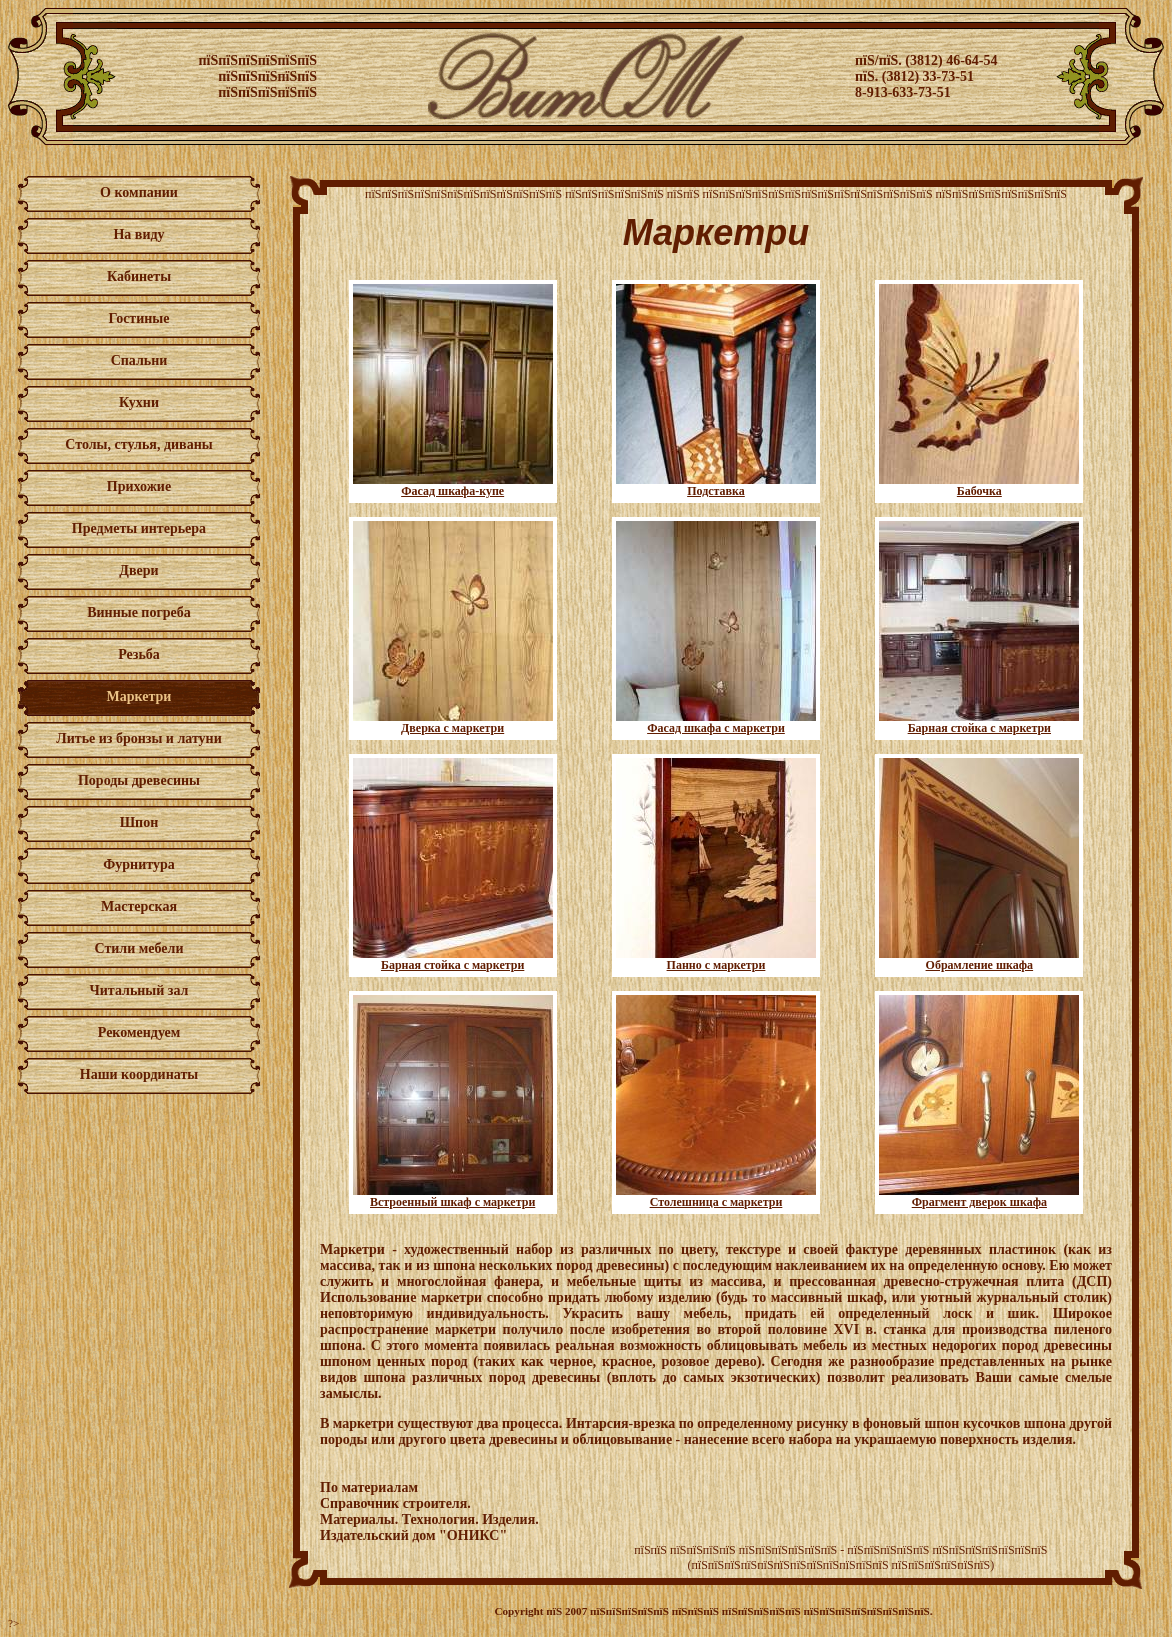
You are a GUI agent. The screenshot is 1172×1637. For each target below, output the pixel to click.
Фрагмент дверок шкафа (979, 1196)
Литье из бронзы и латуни (138, 738)
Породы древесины (139, 780)
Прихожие (139, 486)
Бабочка (979, 485)
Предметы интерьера (139, 528)
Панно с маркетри (716, 959)
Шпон (139, 822)
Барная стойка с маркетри (979, 722)
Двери (138, 570)
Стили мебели (139, 948)
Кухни (139, 402)
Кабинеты (139, 276)
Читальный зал (139, 990)
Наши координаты (139, 1074)
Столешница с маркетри (716, 1196)
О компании (139, 192)
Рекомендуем (139, 1032)
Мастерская (139, 906)
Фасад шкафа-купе (453, 485)
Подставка (716, 485)
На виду (138, 234)
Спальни (139, 360)
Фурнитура (138, 864)
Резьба (139, 654)
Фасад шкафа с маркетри (716, 722)
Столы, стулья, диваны (138, 444)
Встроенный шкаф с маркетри (453, 1196)
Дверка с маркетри (453, 722)
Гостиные (138, 318)
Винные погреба (139, 612)
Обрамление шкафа (979, 959)
